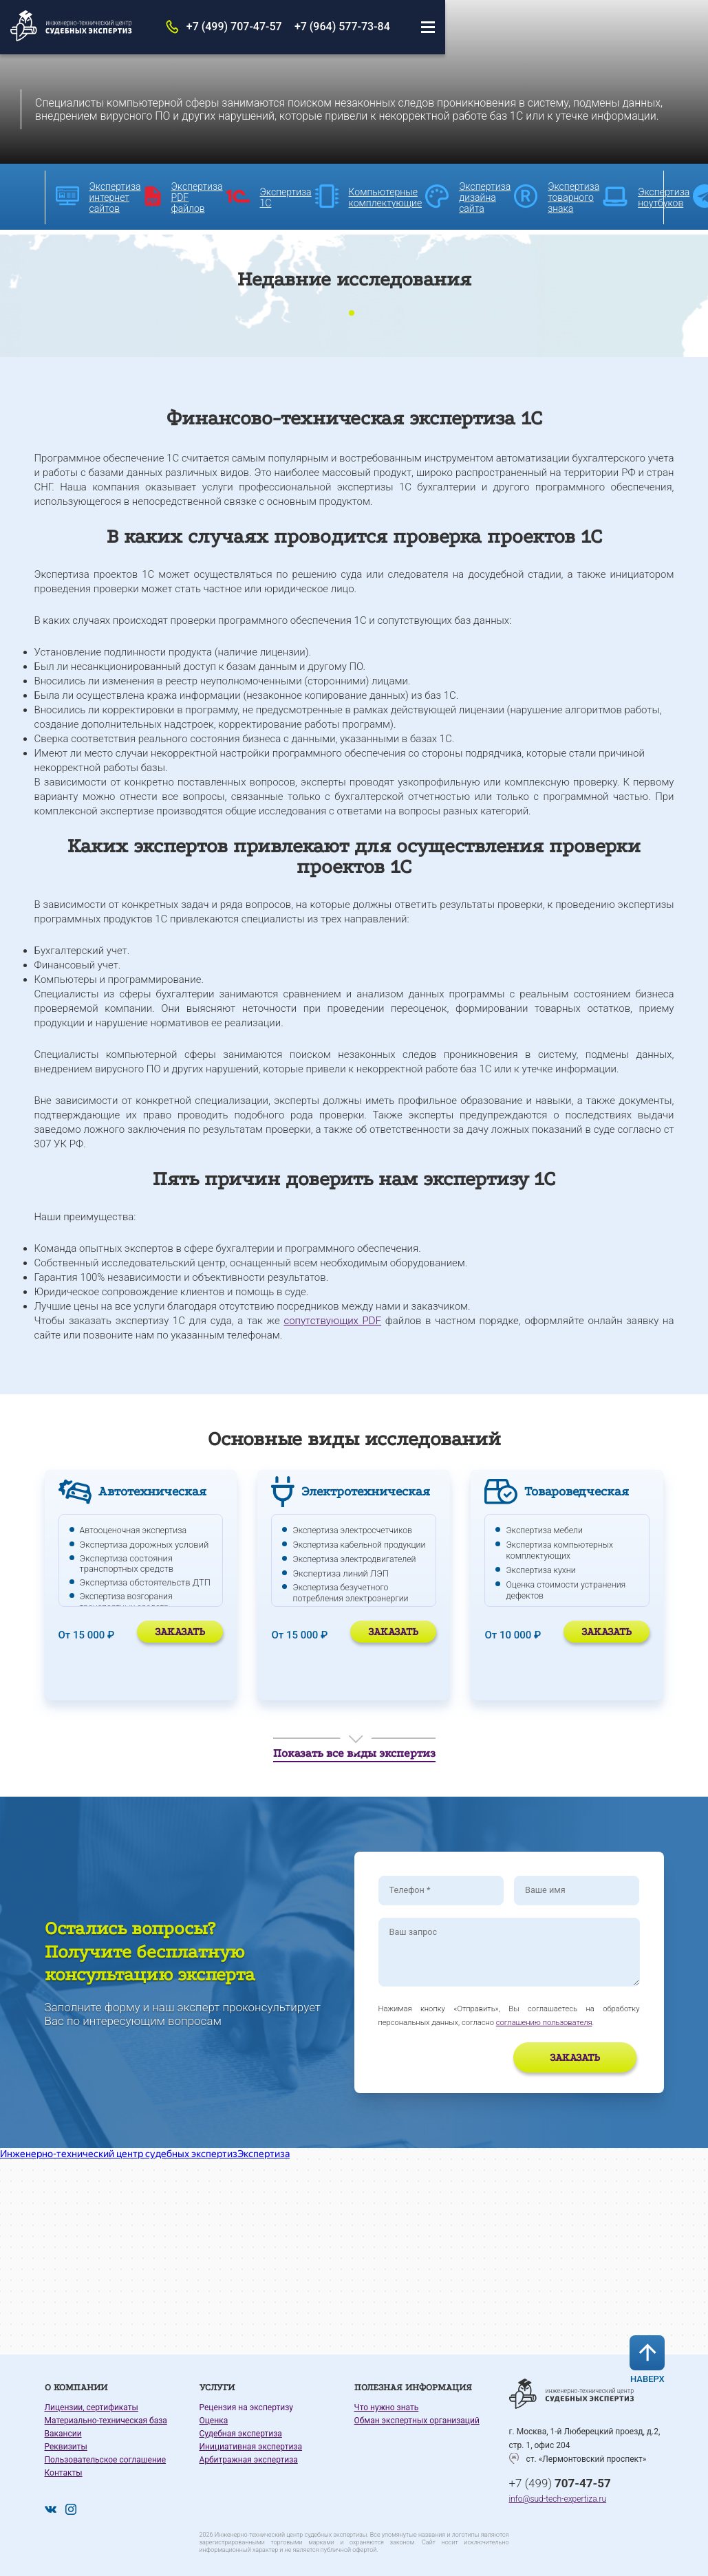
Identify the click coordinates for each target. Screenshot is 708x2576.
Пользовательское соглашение (106, 2463)
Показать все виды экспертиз (354, 1750)
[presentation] (458, 2063)
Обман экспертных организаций (417, 2424)
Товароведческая (578, 1486)
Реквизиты (66, 2450)
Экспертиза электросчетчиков (355, 1524)
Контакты (64, 2476)
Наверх (656, 2355)
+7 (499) (560, 2484)
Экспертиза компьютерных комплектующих (562, 1543)
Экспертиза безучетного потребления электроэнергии (353, 1595)
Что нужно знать (386, 2411)
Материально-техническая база (106, 2424)
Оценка (214, 2424)
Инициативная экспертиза (251, 2450)
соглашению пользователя (544, 2026)
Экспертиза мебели (546, 1524)
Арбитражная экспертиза (249, 2463)
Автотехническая (155, 1486)
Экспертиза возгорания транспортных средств (129, 1595)
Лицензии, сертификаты (91, 2411)
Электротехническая (369, 1486)
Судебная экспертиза (241, 2437)
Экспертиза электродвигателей (357, 1562)
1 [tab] (351, 308)
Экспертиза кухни (542, 1562)
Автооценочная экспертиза (136, 1524)
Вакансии (63, 2437)
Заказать (180, 1626)
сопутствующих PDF (332, 1315)
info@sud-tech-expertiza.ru (558, 2503)
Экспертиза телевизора (554, 1600)
